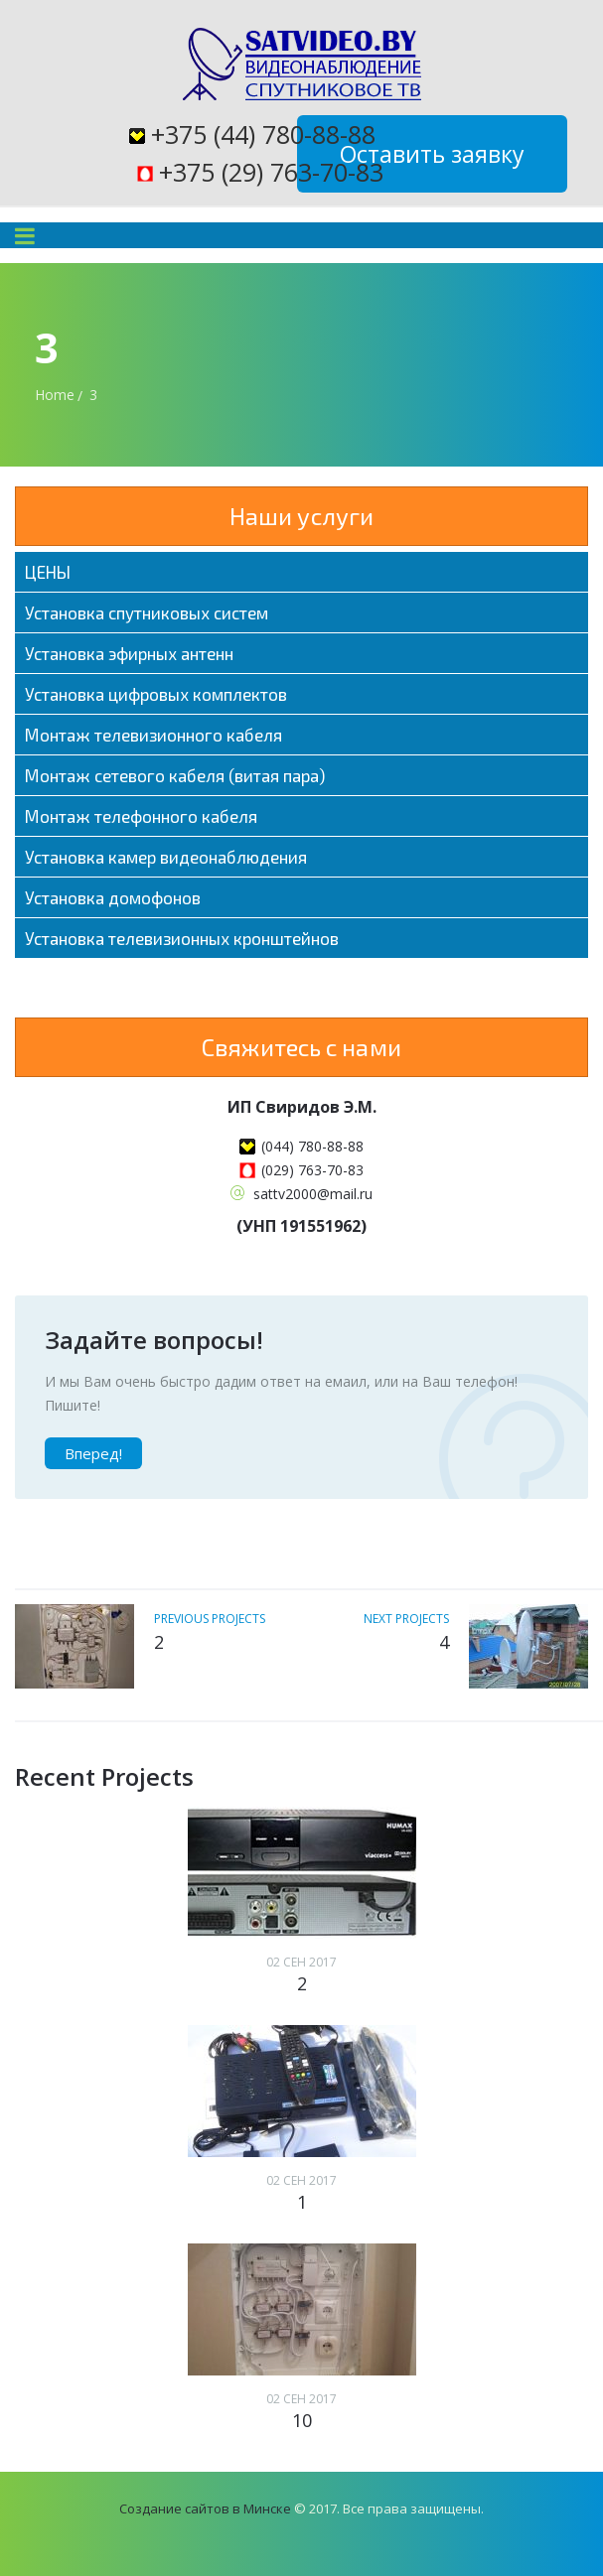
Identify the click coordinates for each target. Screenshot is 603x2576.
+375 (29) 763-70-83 (271, 172)
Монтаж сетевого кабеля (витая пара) (175, 775)
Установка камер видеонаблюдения (166, 857)
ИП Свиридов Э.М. (302, 1107)
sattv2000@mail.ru (313, 1193)
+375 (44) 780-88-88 (263, 134)
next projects (406, 1618)
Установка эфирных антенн (129, 653)
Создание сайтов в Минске (205, 2508)
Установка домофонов (113, 897)
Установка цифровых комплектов (156, 694)
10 (302, 2420)
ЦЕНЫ (48, 572)
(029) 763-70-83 (312, 1169)
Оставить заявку (432, 154)
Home (55, 394)
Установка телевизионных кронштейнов (182, 938)
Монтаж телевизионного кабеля (153, 735)
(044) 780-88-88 (312, 1146)
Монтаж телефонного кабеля (141, 816)
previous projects (209, 1618)
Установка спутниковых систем (146, 612)
